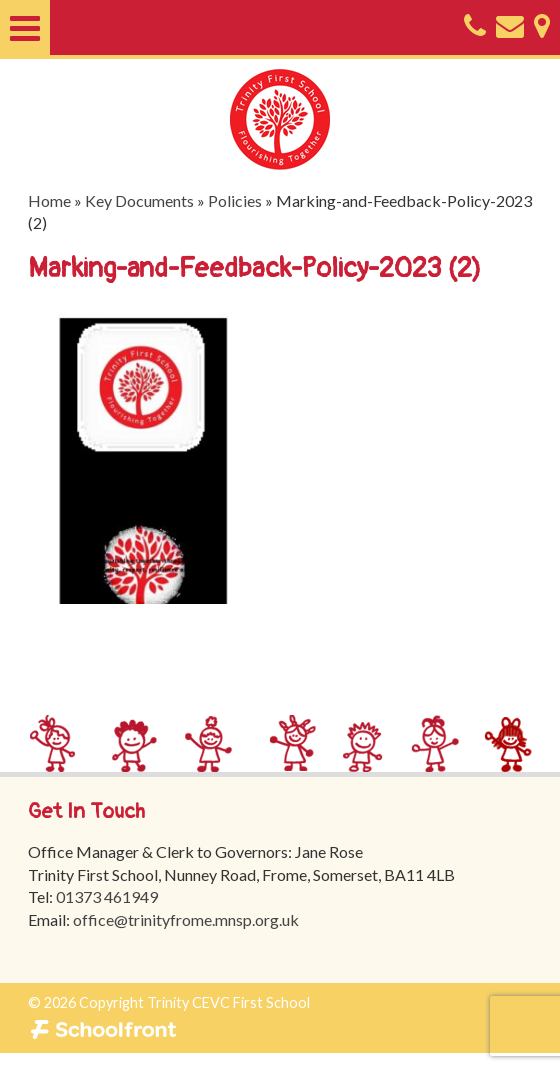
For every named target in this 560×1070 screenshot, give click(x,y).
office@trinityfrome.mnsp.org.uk (186, 919)
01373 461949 (107, 896)
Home (49, 200)
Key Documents (139, 200)
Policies (235, 200)
